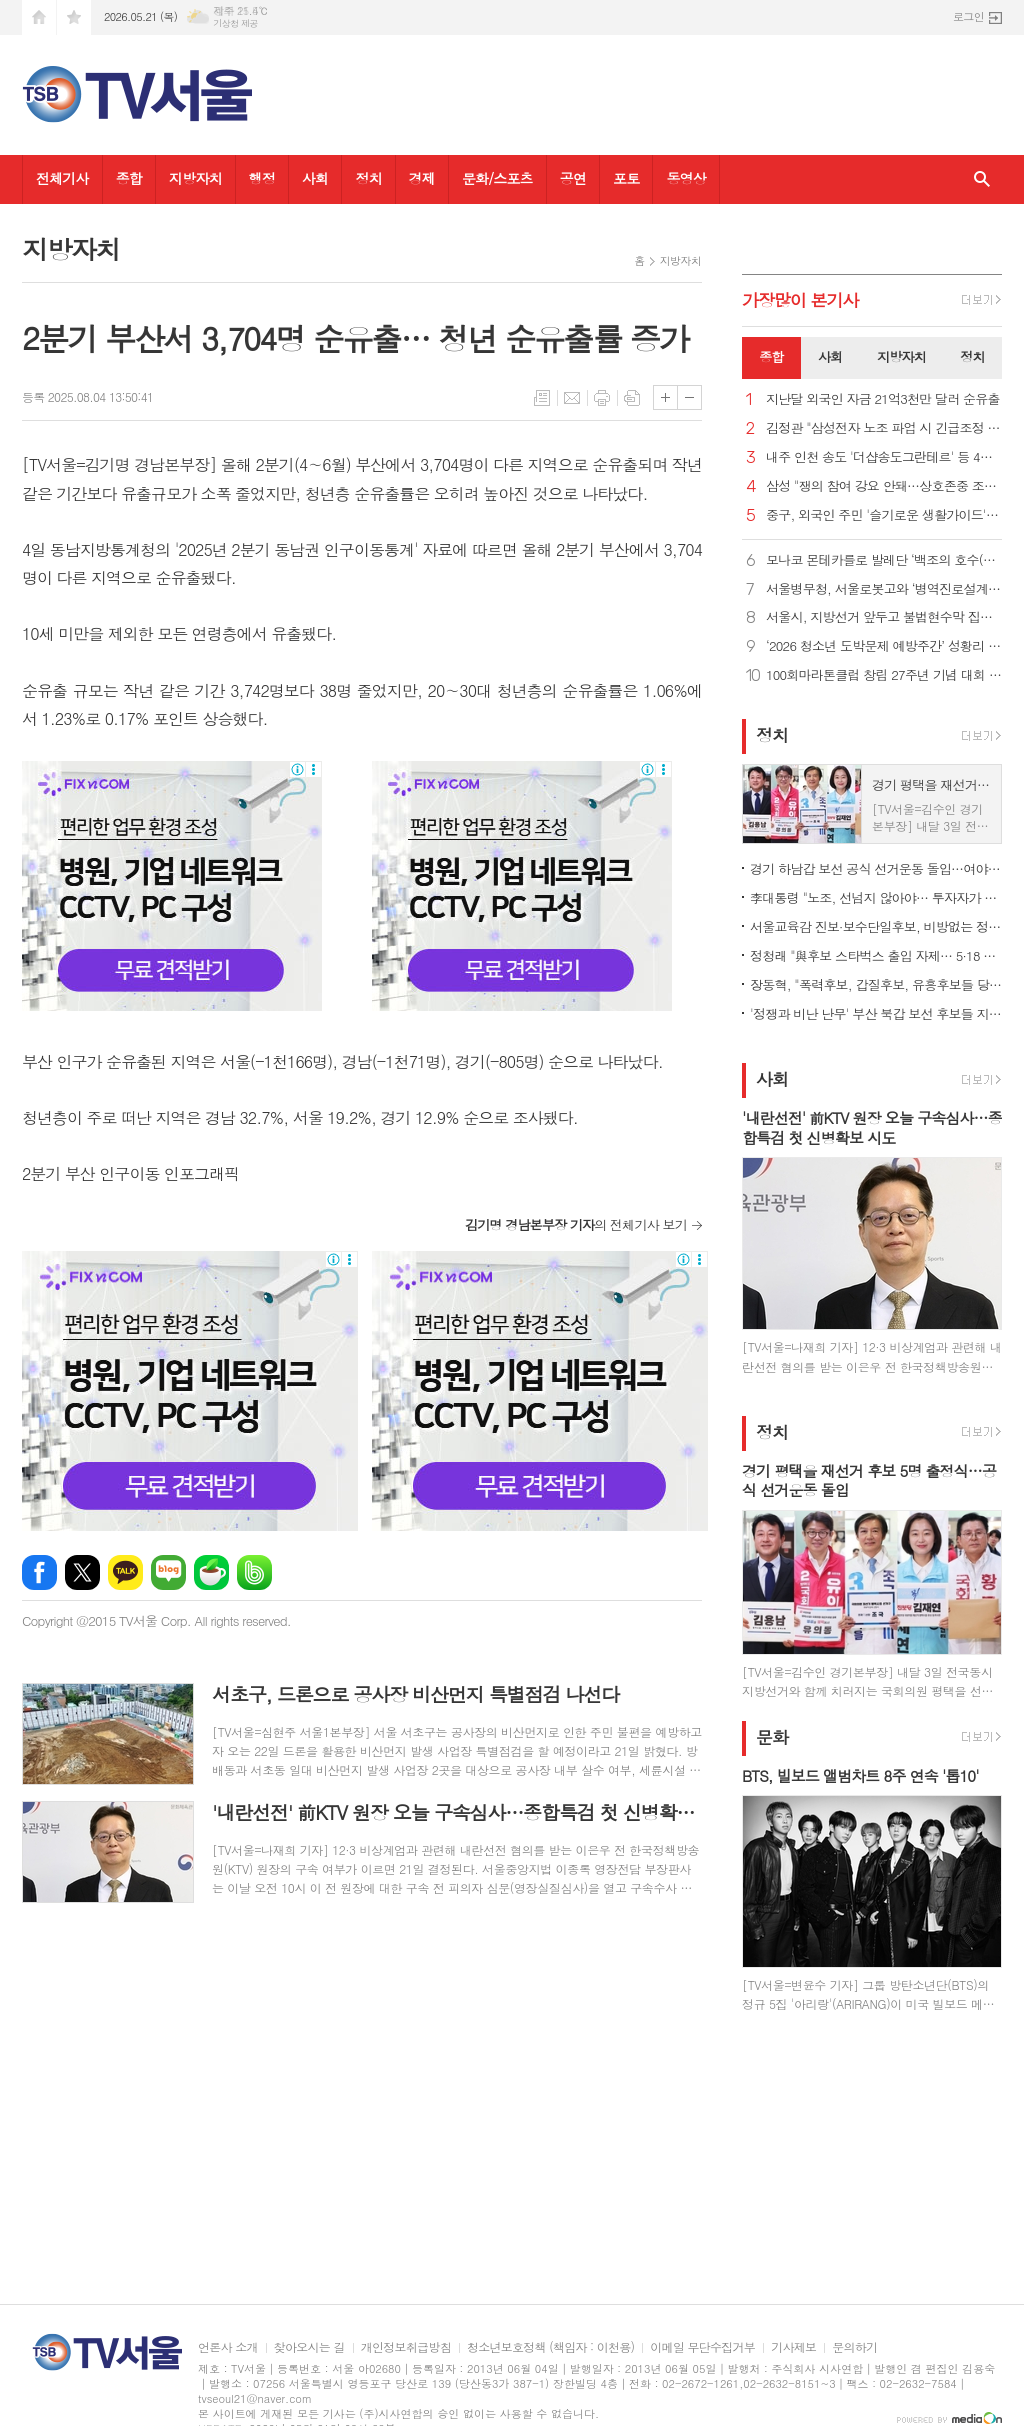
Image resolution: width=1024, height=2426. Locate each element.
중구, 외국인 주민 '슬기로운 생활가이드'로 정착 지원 (884, 515)
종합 (129, 178)
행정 (262, 178)
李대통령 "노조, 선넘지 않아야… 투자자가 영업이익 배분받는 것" (876, 897)
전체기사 (62, 178)
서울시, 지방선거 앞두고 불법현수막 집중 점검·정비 (884, 617)
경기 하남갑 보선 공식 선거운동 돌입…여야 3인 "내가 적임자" (876, 868)
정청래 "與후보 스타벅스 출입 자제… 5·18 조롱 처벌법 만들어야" (876, 955)
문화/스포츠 (497, 178)
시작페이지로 (39, 17)
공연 (573, 178)
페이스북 (39, 1572)
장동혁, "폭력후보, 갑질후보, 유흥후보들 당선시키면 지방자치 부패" (876, 984)
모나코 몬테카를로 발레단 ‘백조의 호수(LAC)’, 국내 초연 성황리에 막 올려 (884, 560)
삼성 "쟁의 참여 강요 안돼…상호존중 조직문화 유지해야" (884, 486)
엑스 (82, 1572)
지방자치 (195, 178)
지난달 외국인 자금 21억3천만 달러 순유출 (883, 399)
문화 (772, 1737)
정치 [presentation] (972, 356)
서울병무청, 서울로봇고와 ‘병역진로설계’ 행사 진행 (884, 589)
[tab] (771, 358)
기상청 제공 (235, 23)
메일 (572, 398)
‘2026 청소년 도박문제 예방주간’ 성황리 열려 (884, 646)
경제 (422, 178)
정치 (368, 178)
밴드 (254, 1572)
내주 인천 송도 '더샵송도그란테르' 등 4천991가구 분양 (884, 457)
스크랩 (632, 398)
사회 (315, 178)
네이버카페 (211, 1572)
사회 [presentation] (830, 356)
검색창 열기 (982, 179)
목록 (542, 398)
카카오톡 (125, 1572)
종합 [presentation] (771, 356)
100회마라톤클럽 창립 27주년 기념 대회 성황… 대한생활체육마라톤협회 (884, 675)
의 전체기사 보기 (576, 1224)
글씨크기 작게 (689, 397)
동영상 (685, 178)
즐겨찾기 (74, 17)
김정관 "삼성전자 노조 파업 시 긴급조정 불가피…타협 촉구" (884, 428)
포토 (626, 178)
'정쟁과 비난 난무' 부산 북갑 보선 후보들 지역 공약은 (876, 1013)
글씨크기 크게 (665, 397)
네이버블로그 (168, 1572)
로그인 (968, 16)
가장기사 (800, 300)
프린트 (602, 398)
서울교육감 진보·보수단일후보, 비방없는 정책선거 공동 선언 (876, 926)
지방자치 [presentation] (901, 356)
